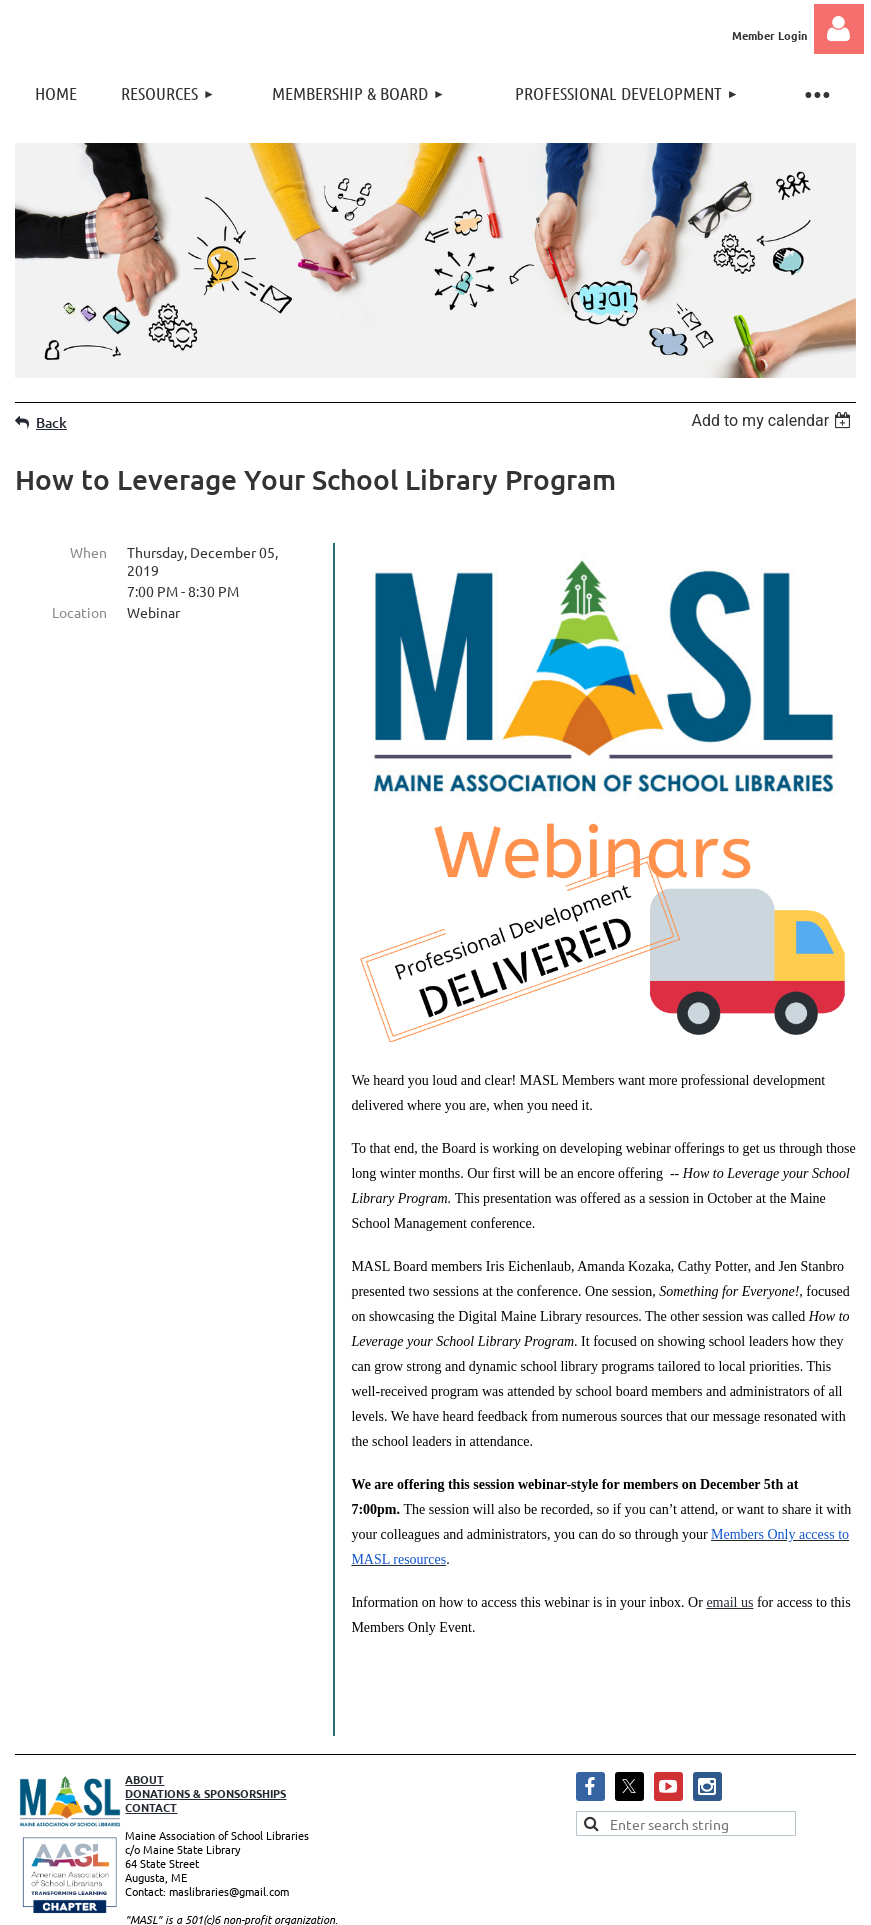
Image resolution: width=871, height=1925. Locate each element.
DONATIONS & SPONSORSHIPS (205, 1763)
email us (729, 1602)
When (88, 552)
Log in (839, 29)
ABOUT (144, 1749)
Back (51, 422)
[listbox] (773, 420)
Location (79, 612)
